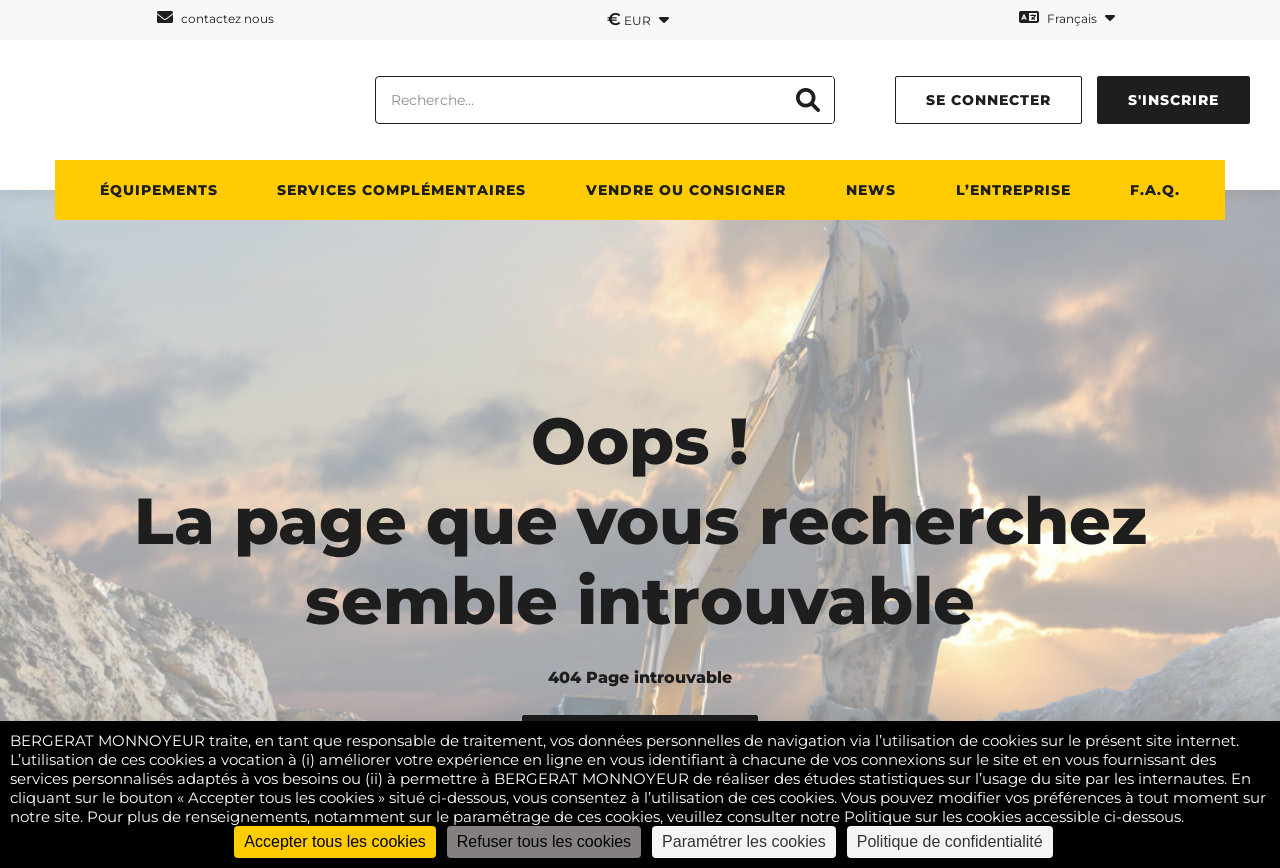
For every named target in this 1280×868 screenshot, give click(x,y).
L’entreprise (1013, 190)
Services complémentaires (401, 190)
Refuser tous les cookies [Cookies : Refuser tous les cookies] (544, 841)
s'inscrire (1173, 100)
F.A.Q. (1155, 190)
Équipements (159, 190)
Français (1067, 17)
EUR (638, 19)
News (871, 190)
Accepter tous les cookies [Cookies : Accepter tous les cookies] (334, 841)
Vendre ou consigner (686, 190)
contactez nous (215, 17)
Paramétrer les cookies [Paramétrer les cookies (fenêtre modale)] (744, 841)
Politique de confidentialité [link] (950, 841)
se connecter (988, 100)
